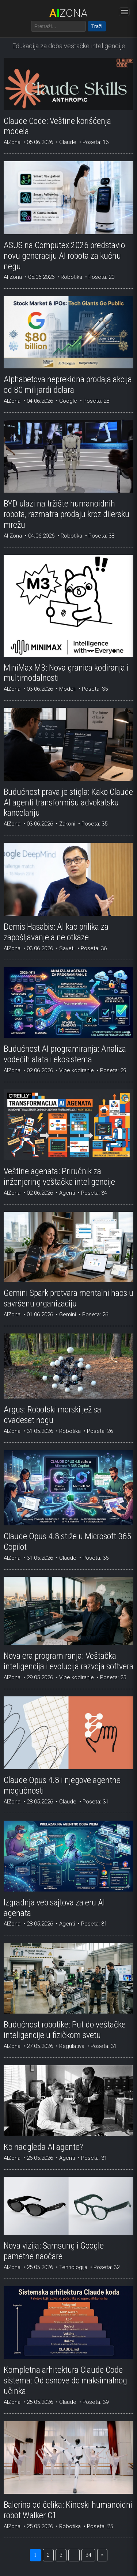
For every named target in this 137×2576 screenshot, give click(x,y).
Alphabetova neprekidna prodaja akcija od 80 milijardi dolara (68, 384)
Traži (97, 26)
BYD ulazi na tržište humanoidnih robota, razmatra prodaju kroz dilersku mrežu (66, 514)
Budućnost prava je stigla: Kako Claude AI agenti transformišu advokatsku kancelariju (68, 802)
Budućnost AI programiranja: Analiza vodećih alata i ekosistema (65, 1054)
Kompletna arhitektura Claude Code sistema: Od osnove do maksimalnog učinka (65, 2380)
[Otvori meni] (124, 11)
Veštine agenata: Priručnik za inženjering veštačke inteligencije (59, 1176)
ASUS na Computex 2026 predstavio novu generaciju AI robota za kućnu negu (64, 256)
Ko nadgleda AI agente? (43, 2147)
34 (88, 2555)
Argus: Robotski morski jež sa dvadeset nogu (52, 1414)
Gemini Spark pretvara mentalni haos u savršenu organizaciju (68, 1298)
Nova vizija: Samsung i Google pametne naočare (54, 2251)
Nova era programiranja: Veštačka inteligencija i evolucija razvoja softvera (68, 1661)
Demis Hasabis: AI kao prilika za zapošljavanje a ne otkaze (56, 932)
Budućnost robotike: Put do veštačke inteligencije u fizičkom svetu (65, 2029)
